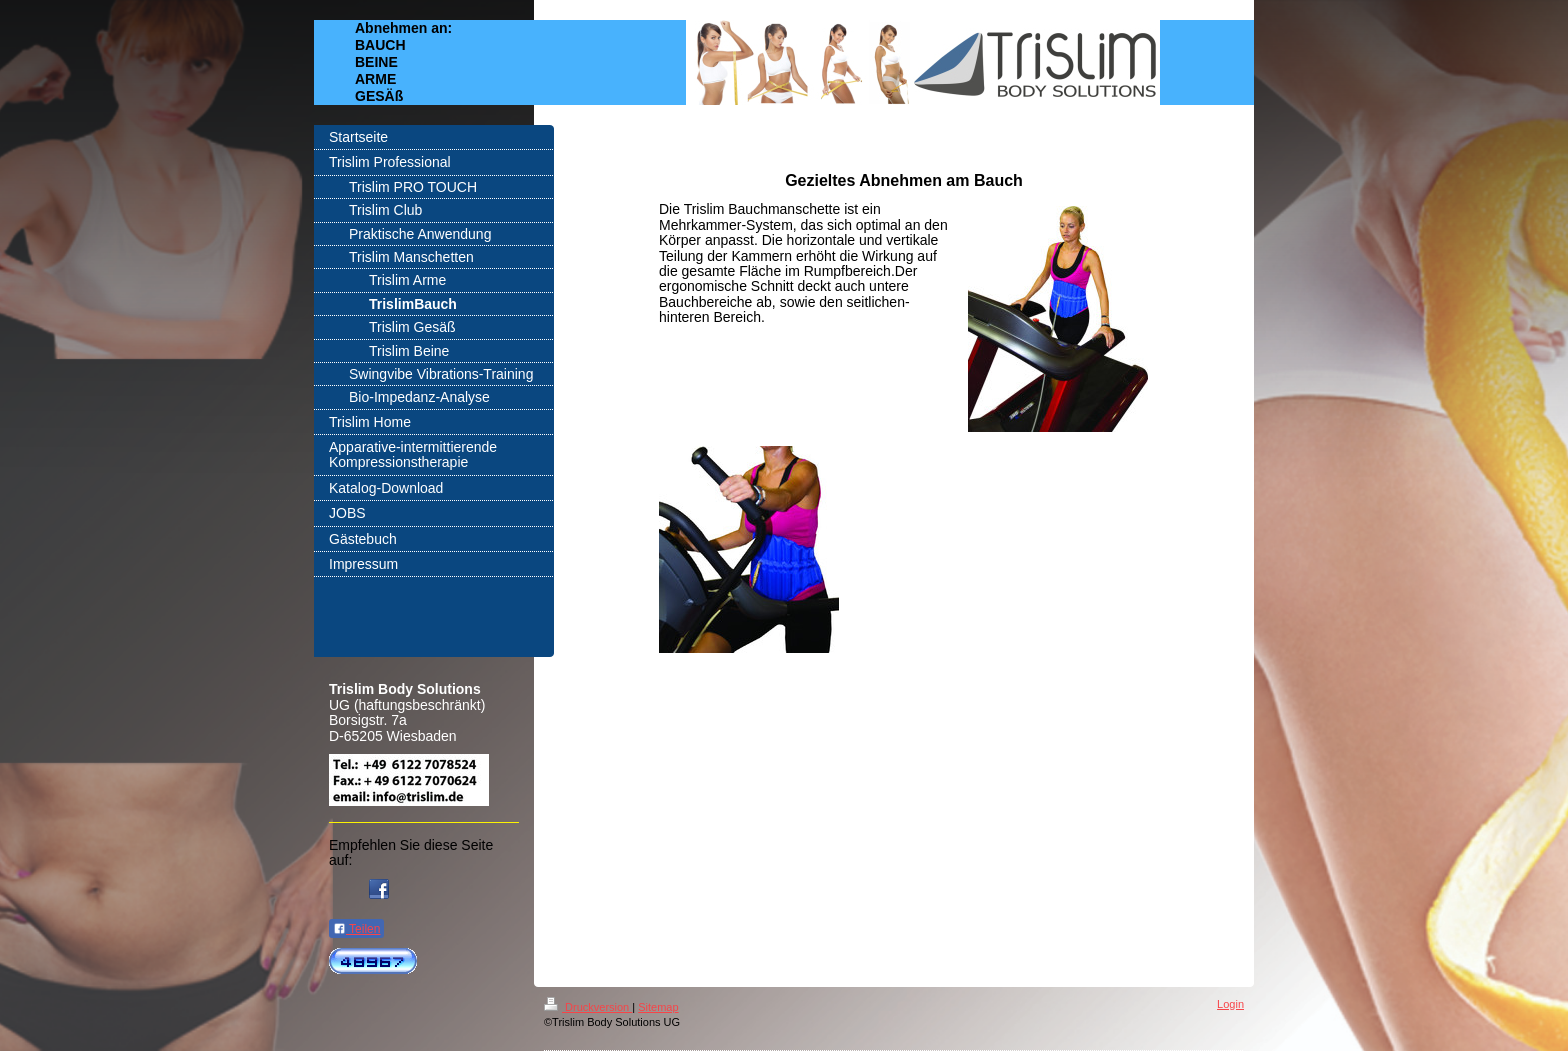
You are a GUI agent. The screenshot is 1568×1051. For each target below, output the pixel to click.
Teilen (356, 929)
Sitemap (658, 1007)
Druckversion (588, 1007)
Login (1230, 1004)
